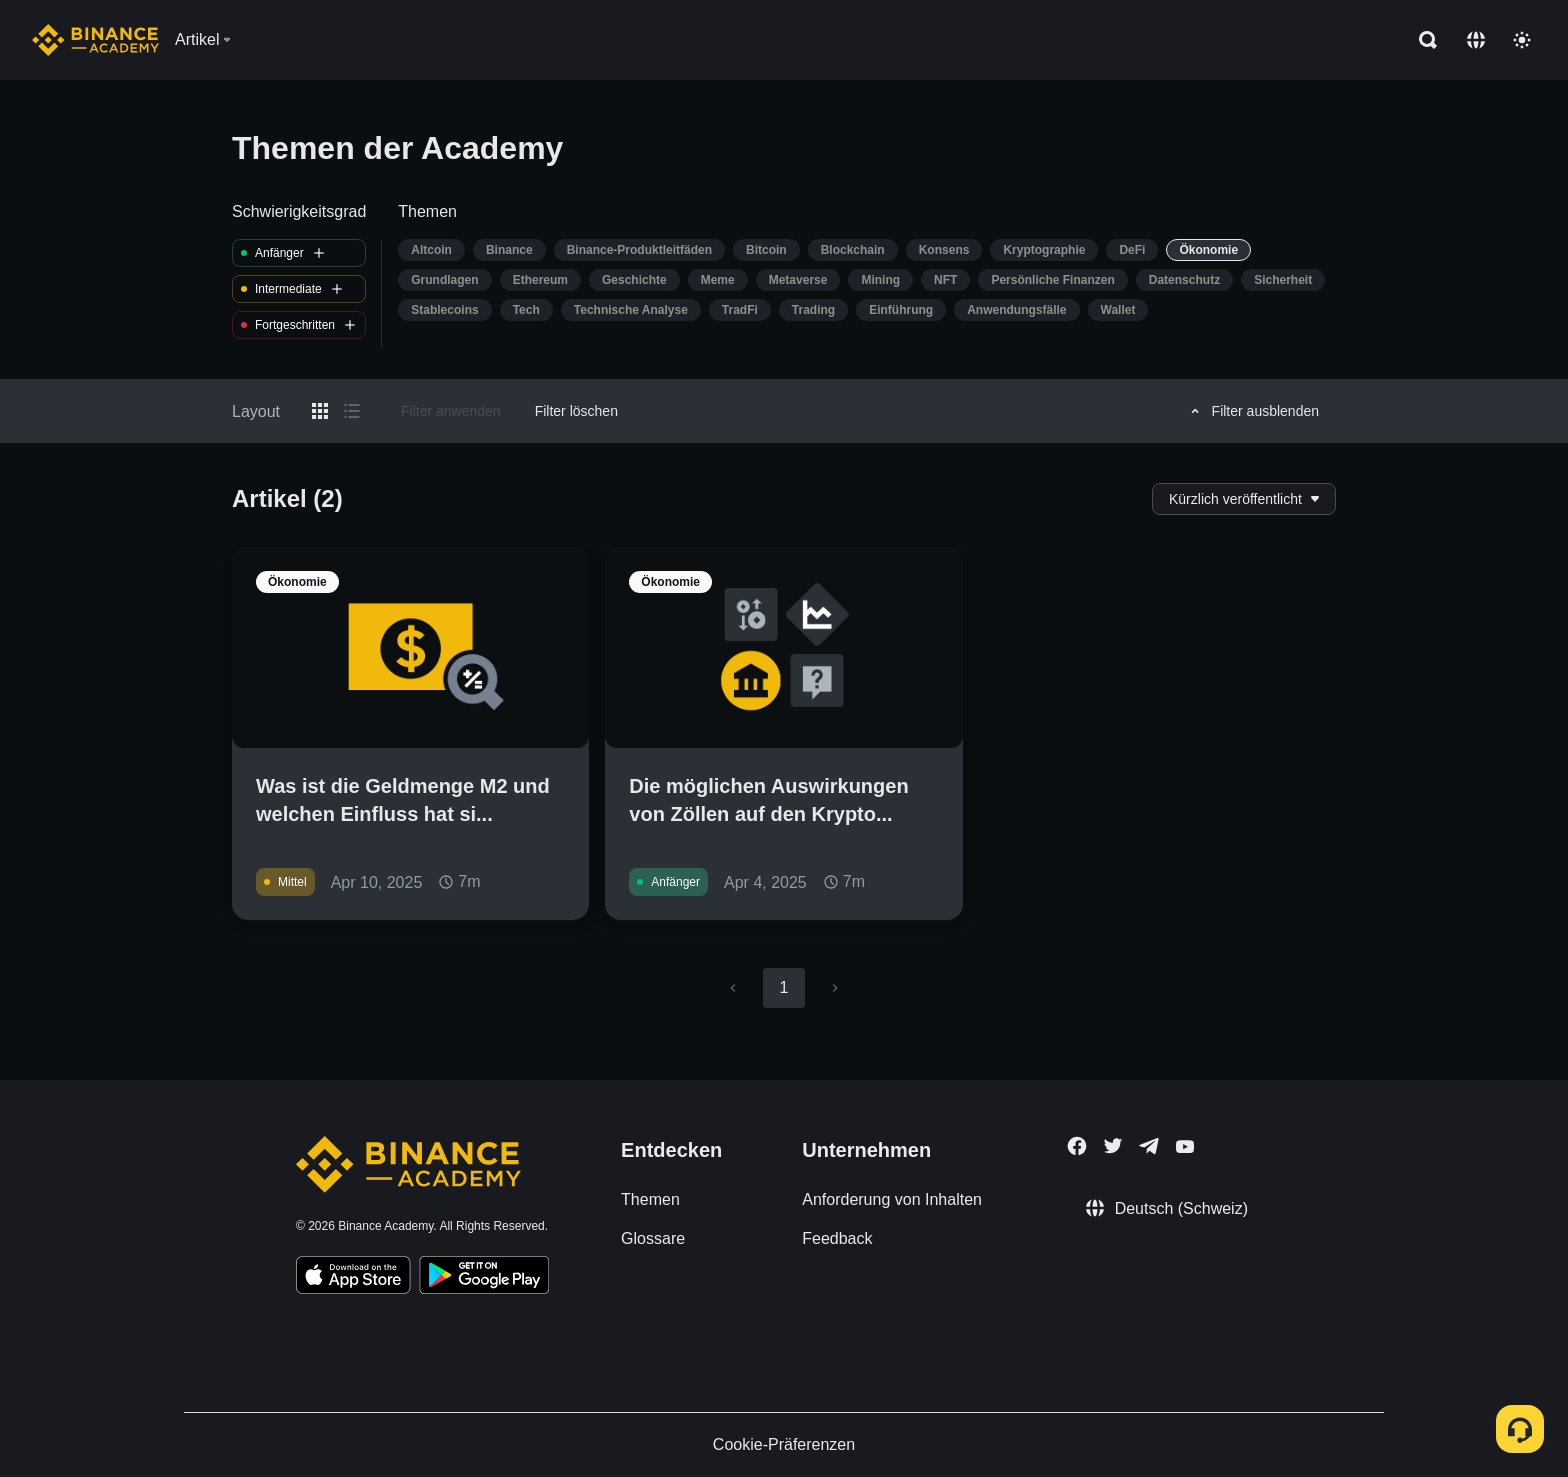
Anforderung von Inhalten (892, 1199)
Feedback (837, 1238)
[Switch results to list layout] (352, 411)
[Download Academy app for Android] (484, 1278)
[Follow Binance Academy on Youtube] (1185, 1146)
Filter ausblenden (1252, 411)
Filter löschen (576, 411)
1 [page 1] (783, 987)
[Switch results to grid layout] (320, 411)
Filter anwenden (451, 411)
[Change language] (1476, 40)
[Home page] (95, 40)
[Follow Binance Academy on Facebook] (1077, 1146)
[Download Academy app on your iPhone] (353, 1278)
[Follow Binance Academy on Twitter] (1113, 1146)
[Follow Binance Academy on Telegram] (1149, 1146)
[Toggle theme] (1522, 40)
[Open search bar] (1422, 40)
